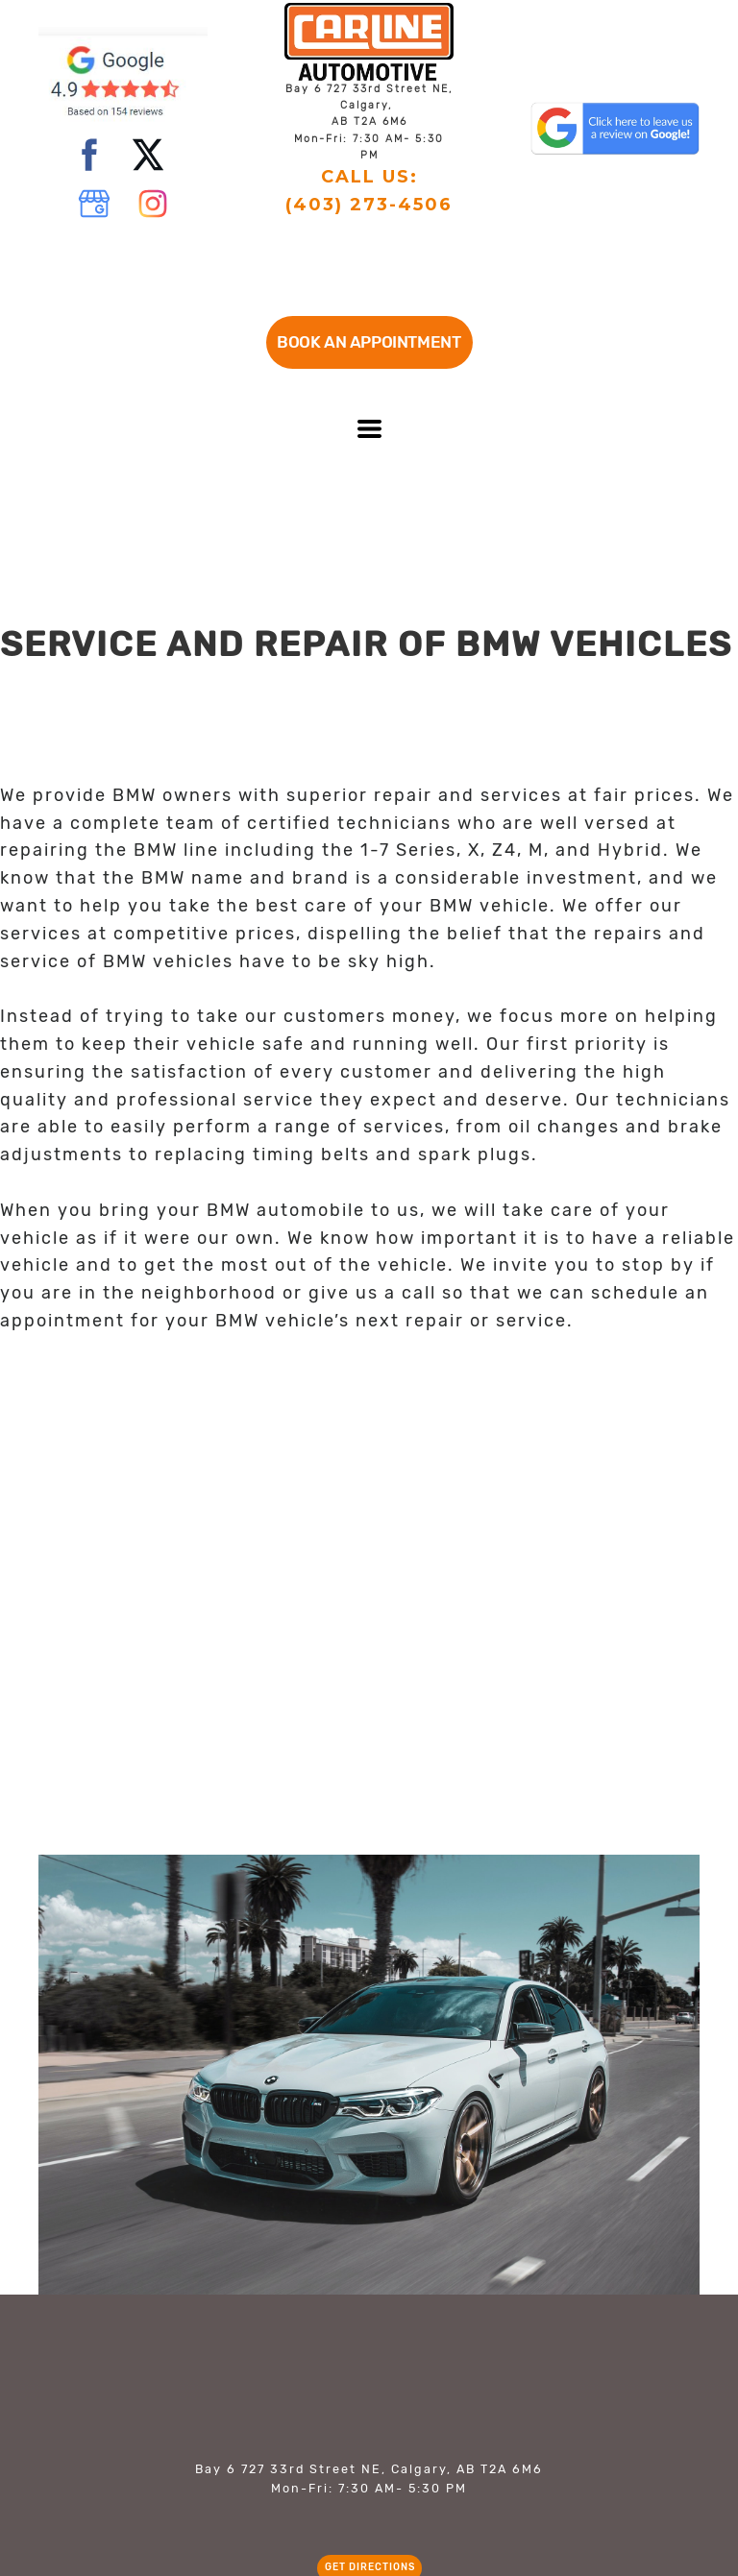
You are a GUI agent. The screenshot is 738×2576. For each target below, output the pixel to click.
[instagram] (153, 204)
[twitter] (148, 155)
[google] (94, 204)
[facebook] (89, 155)
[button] (369, 342)
